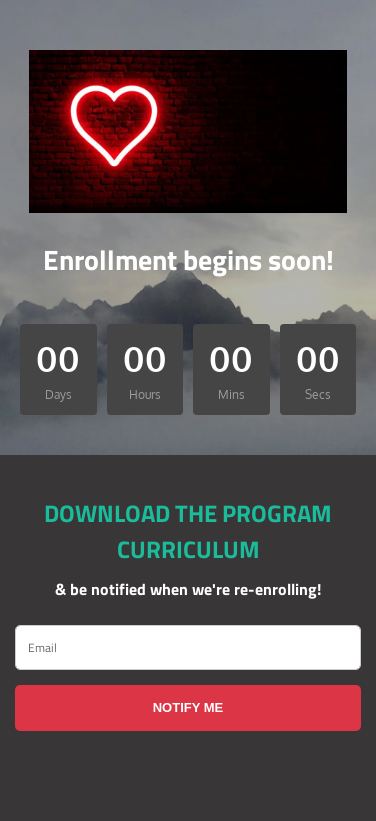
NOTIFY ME (188, 707)
